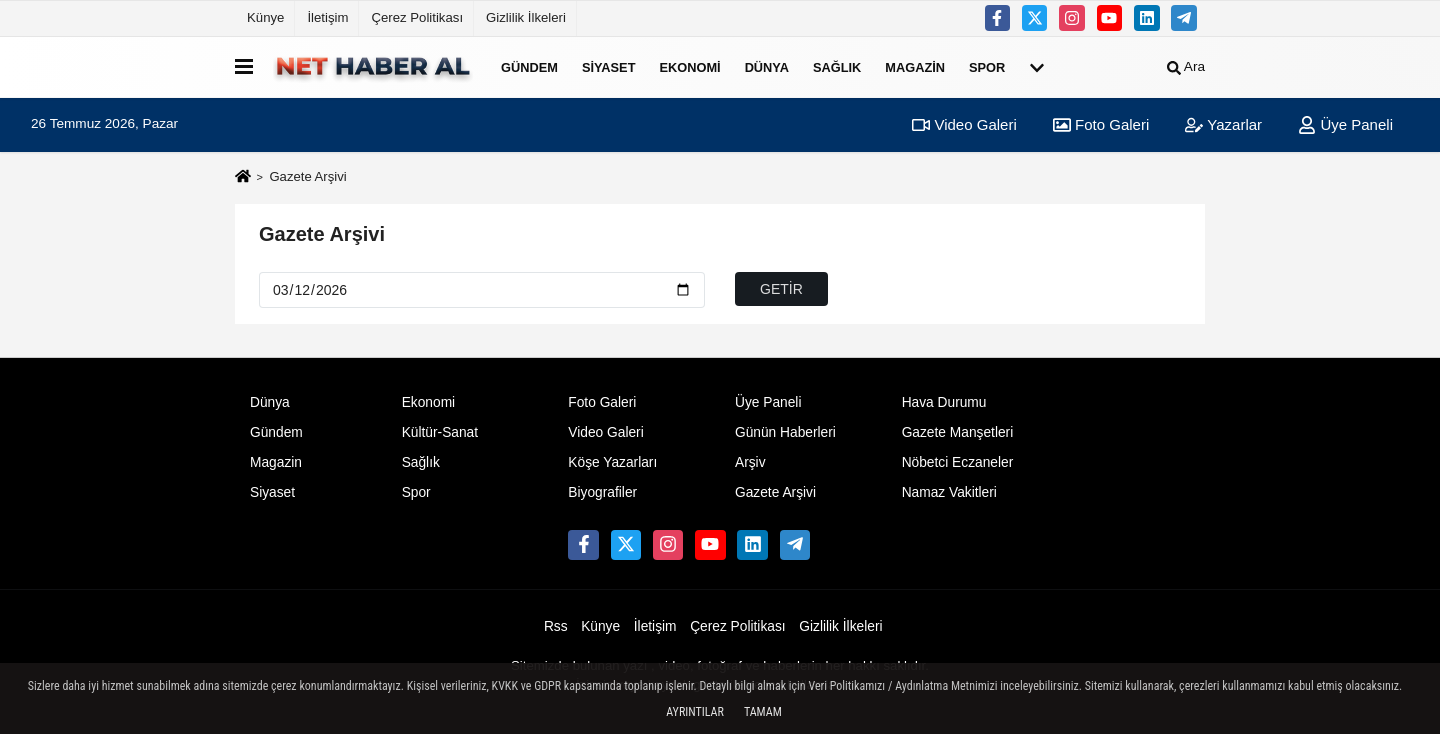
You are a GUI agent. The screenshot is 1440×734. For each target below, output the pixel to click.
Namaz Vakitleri (949, 492)
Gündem (529, 66)
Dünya (767, 66)
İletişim (327, 17)
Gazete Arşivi (322, 234)
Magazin (915, 66)
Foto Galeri (1101, 124)
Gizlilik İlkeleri (526, 17)
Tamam (763, 712)
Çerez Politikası (417, 17)
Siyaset (609, 66)
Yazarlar (1223, 124)
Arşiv (750, 462)
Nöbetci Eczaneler (958, 462)
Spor (987, 66)
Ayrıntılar (695, 712)
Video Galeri (964, 124)
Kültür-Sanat (440, 432)
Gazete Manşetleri (958, 432)
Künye (265, 17)
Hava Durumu (944, 402)
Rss (556, 626)
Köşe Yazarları (612, 462)
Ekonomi (689, 66)
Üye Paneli (1345, 124)
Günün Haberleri (785, 432)
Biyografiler (602, 492)
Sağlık (837, 66)
